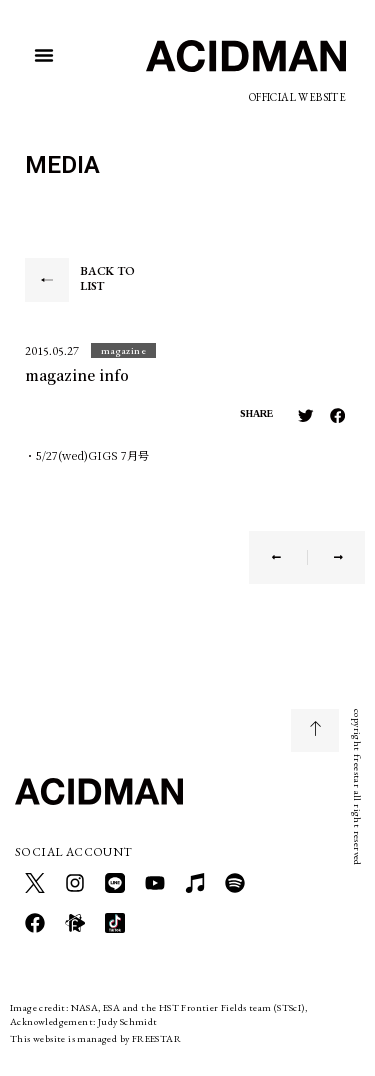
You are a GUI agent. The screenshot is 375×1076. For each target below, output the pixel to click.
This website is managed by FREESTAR (95, 1038)
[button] (44, 55)
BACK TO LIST (107, 279)
